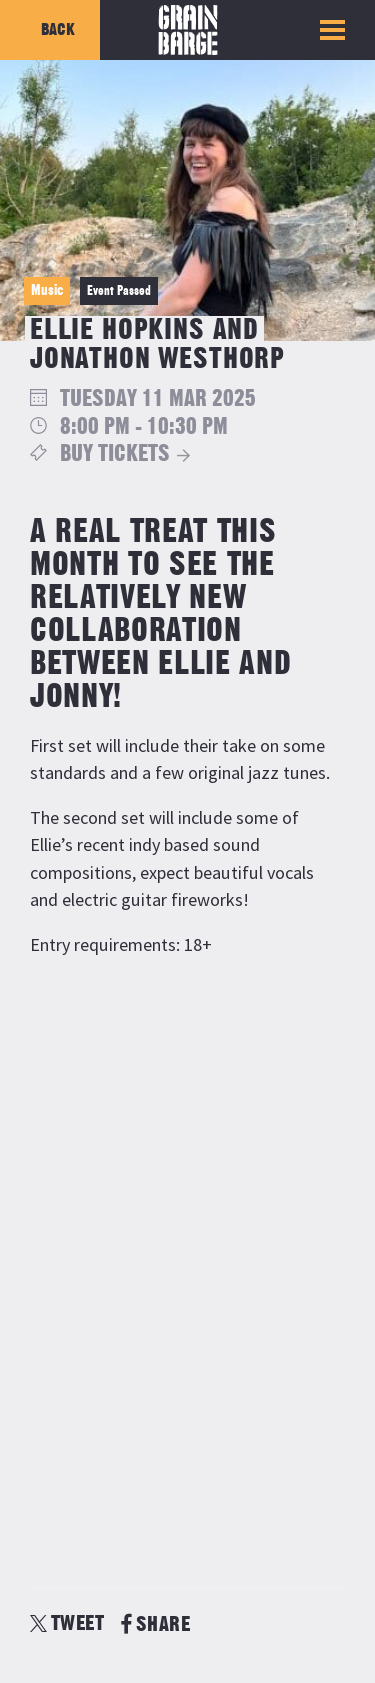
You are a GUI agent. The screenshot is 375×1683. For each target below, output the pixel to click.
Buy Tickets (115, 454)
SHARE (155, 1624)
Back (58, 30)
